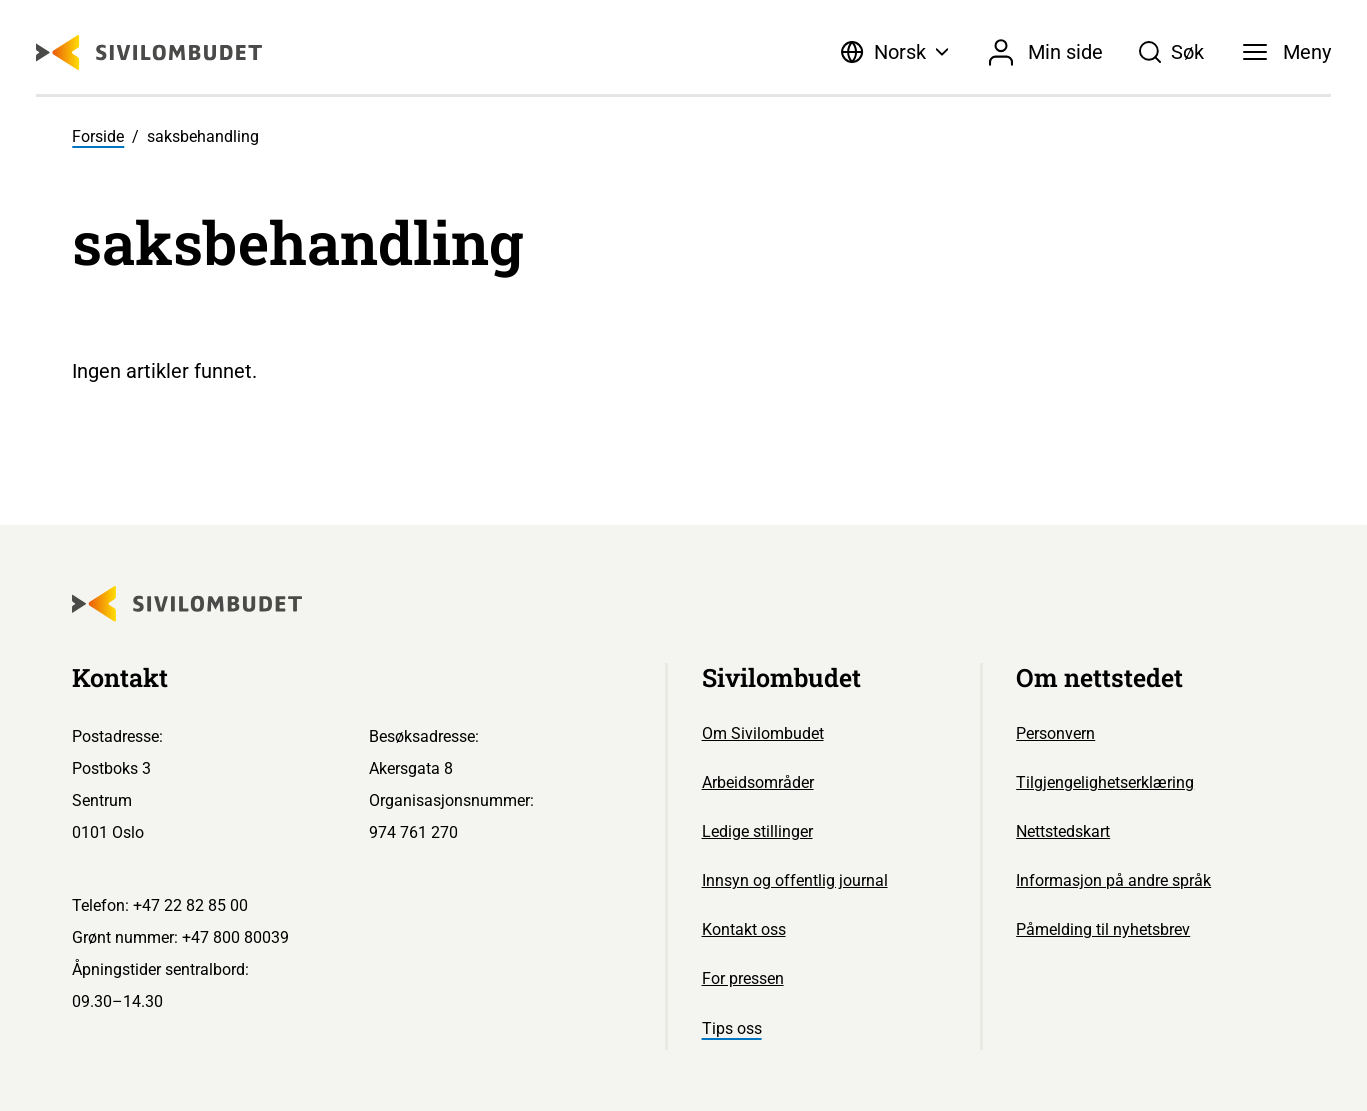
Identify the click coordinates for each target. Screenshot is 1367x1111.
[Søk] (1172, 52)
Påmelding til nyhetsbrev (1103, 929)
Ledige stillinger (757, 831)
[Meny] (1287, 52)
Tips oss (732, 1028)
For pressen (743, 978)
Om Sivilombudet (763, 733)
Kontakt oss (744, 929)
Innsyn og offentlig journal (795, 880)
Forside (98, 136)
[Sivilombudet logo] (149, 52)
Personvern (1055, 733)
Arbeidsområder (758, 782)
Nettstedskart (1063, 831)
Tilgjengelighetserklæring (1105, 782)
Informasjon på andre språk (1113, 880)
